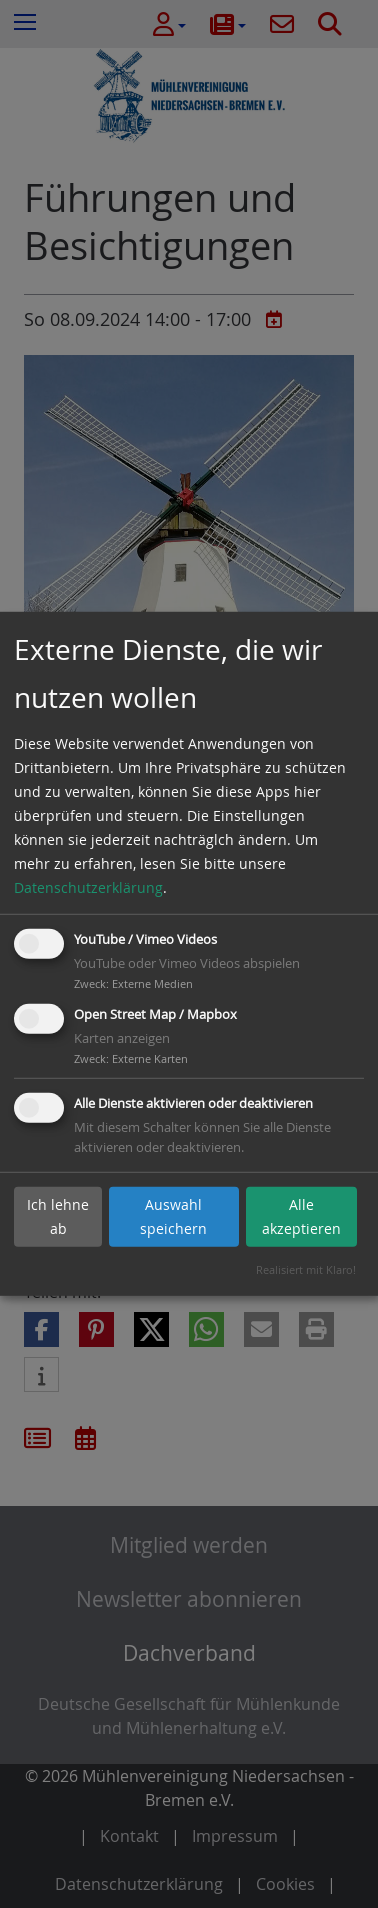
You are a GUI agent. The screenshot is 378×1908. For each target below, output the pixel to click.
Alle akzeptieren (301, 1216)
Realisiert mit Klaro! (306, 1269)
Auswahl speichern (173, 1216)
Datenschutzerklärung (88, 887)
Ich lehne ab (58, 1216)
